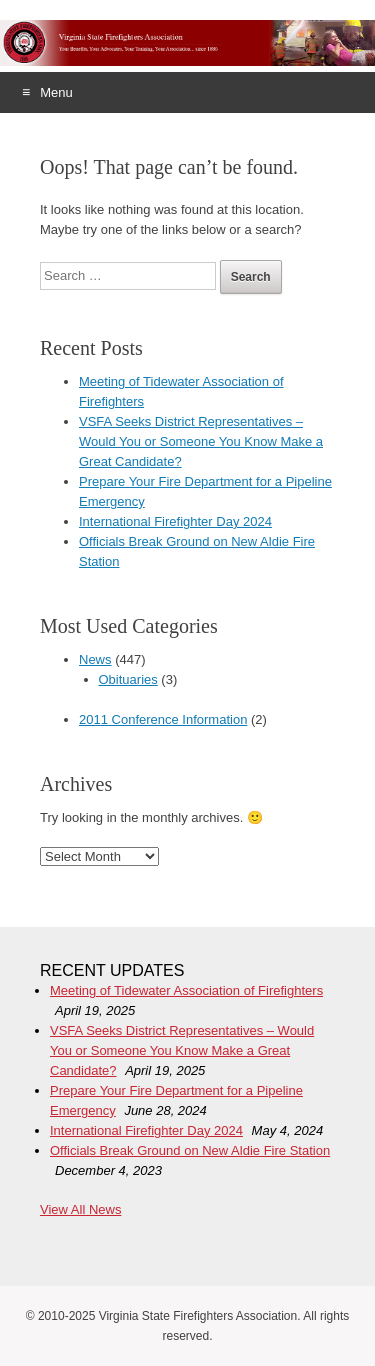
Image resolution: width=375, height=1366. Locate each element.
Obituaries (128, 679)
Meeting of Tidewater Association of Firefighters (186, 990)
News (95, 659)
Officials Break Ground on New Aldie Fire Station (190, 1150)
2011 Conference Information (163, 719)
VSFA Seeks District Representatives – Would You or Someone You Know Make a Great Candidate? (201, 441)
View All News (80, 1209)
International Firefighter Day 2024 (175, 521)
